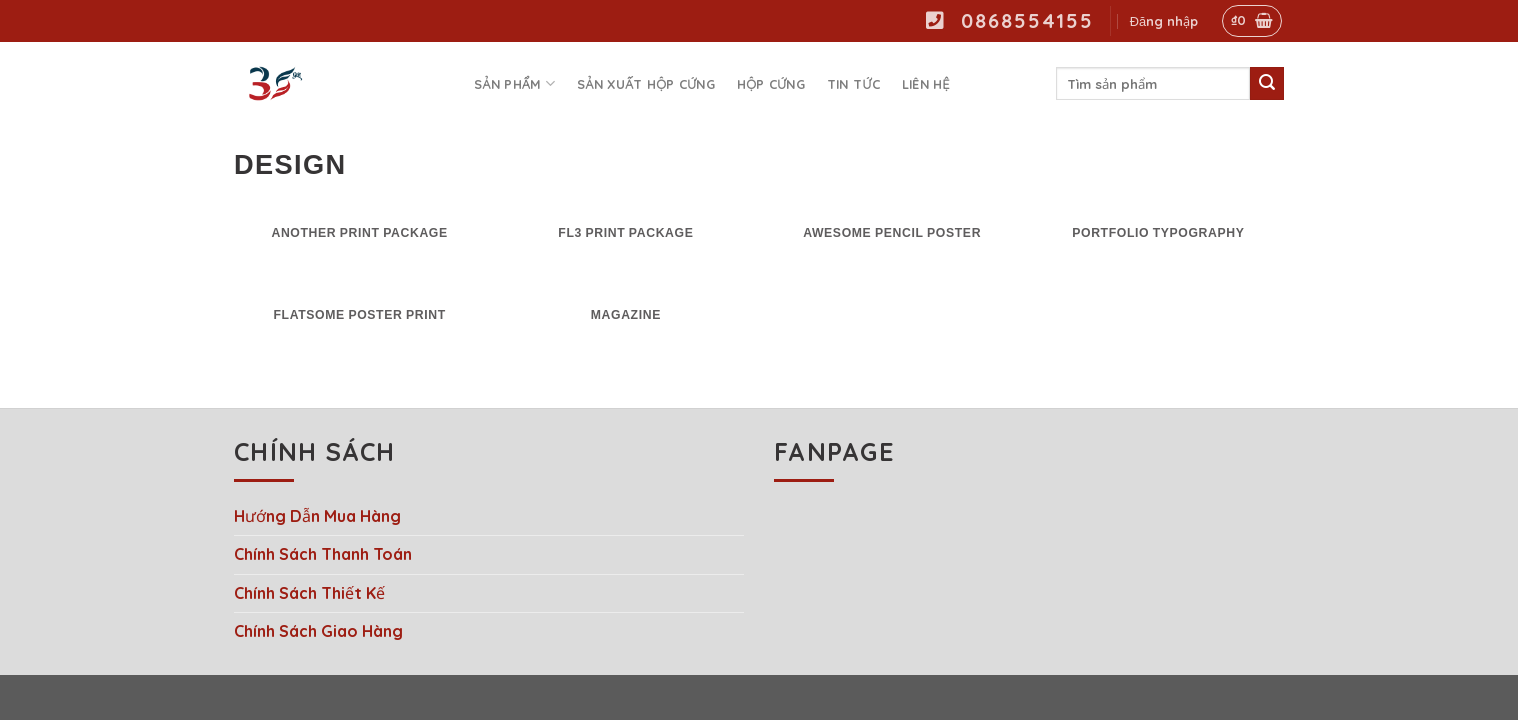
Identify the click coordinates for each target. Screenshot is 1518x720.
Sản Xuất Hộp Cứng (646, 84)
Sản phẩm (514, 83)
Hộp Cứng (771, 84)
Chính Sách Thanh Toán (323, 554)
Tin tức (853, 84)
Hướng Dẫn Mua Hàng (317, 516)
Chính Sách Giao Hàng (318, 631)
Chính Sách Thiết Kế (309, 593)
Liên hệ (926, 84)
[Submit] (1267, 84)
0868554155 (1010, 20)
